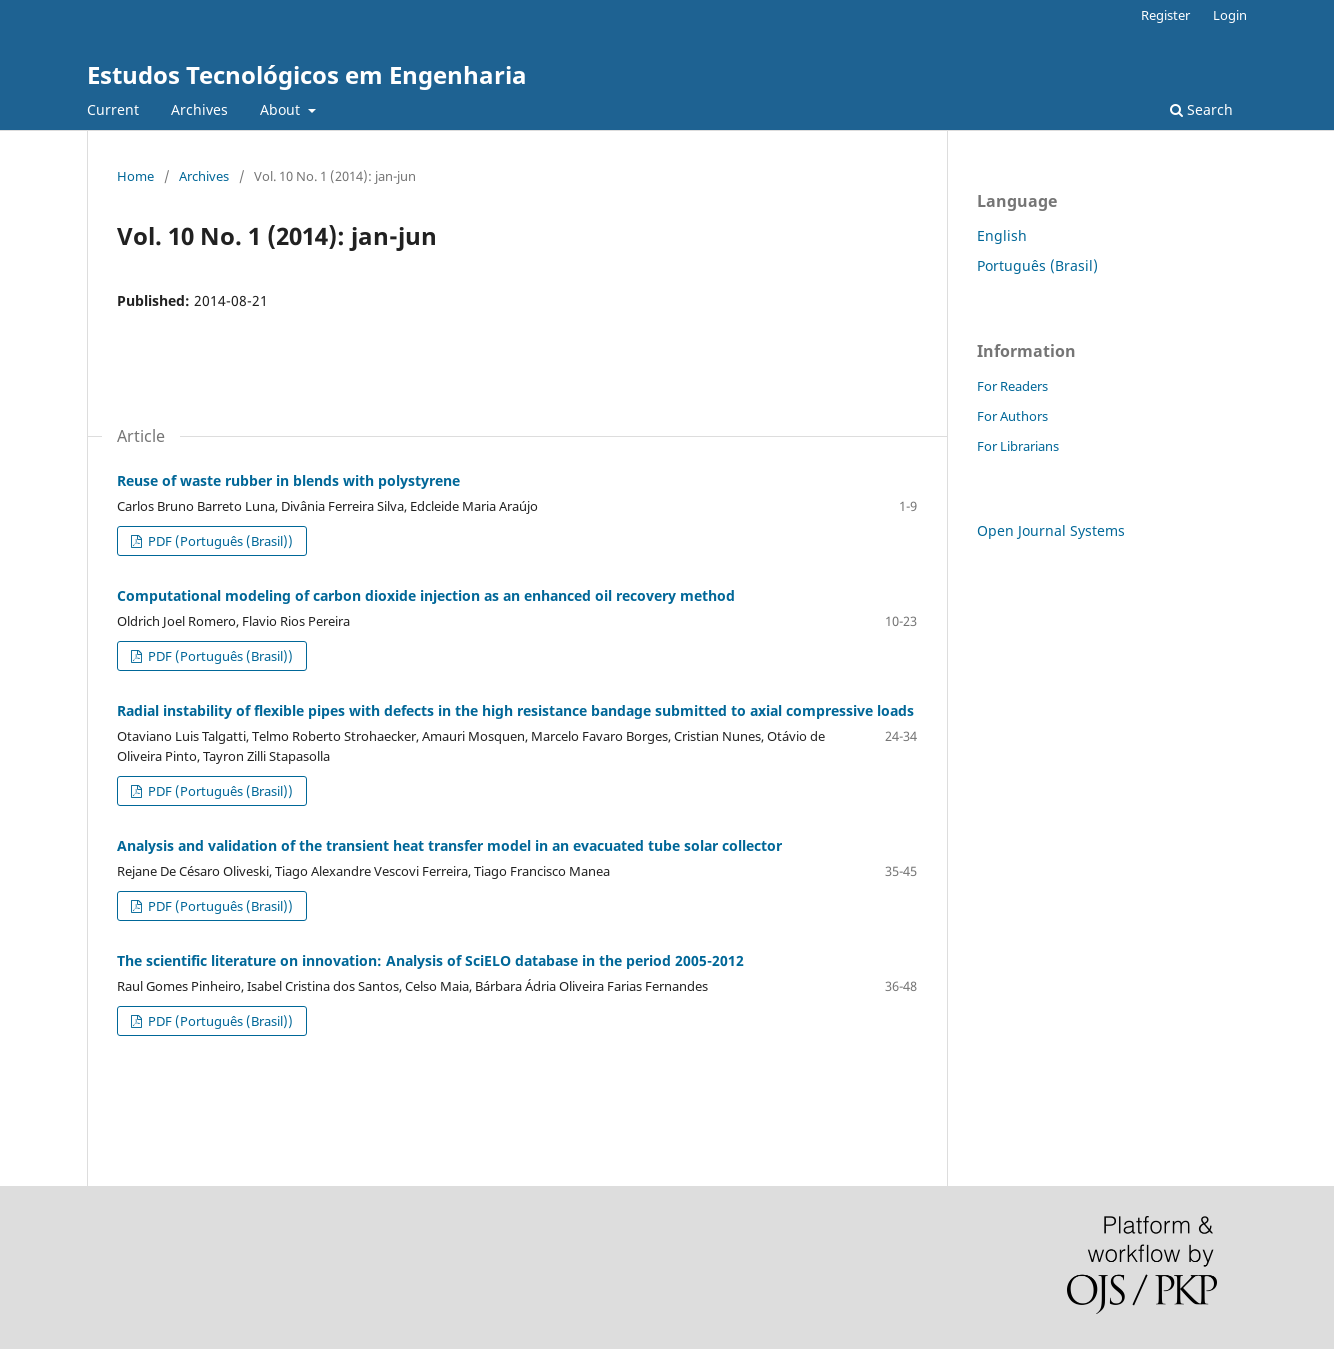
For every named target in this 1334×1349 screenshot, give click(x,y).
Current (113, 109)
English (1002, 235)
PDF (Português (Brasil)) (219, 541)
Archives (199, 109)
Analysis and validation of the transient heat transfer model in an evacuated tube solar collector (449, 845)
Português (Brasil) (1037, 265)
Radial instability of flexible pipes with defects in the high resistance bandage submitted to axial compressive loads (515, 710)
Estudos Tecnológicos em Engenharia (307, 74)
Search (1201, 109)
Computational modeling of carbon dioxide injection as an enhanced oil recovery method (426, 595)
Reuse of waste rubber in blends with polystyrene (288, 480)
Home (135, 176)
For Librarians (1018, 446)
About (282, 109)
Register (1165, 15)
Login (1230, 15)
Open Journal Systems (1051, 530)
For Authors (1012, 416)
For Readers (1012, 386)
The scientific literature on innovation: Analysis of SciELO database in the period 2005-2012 (430, 960)
